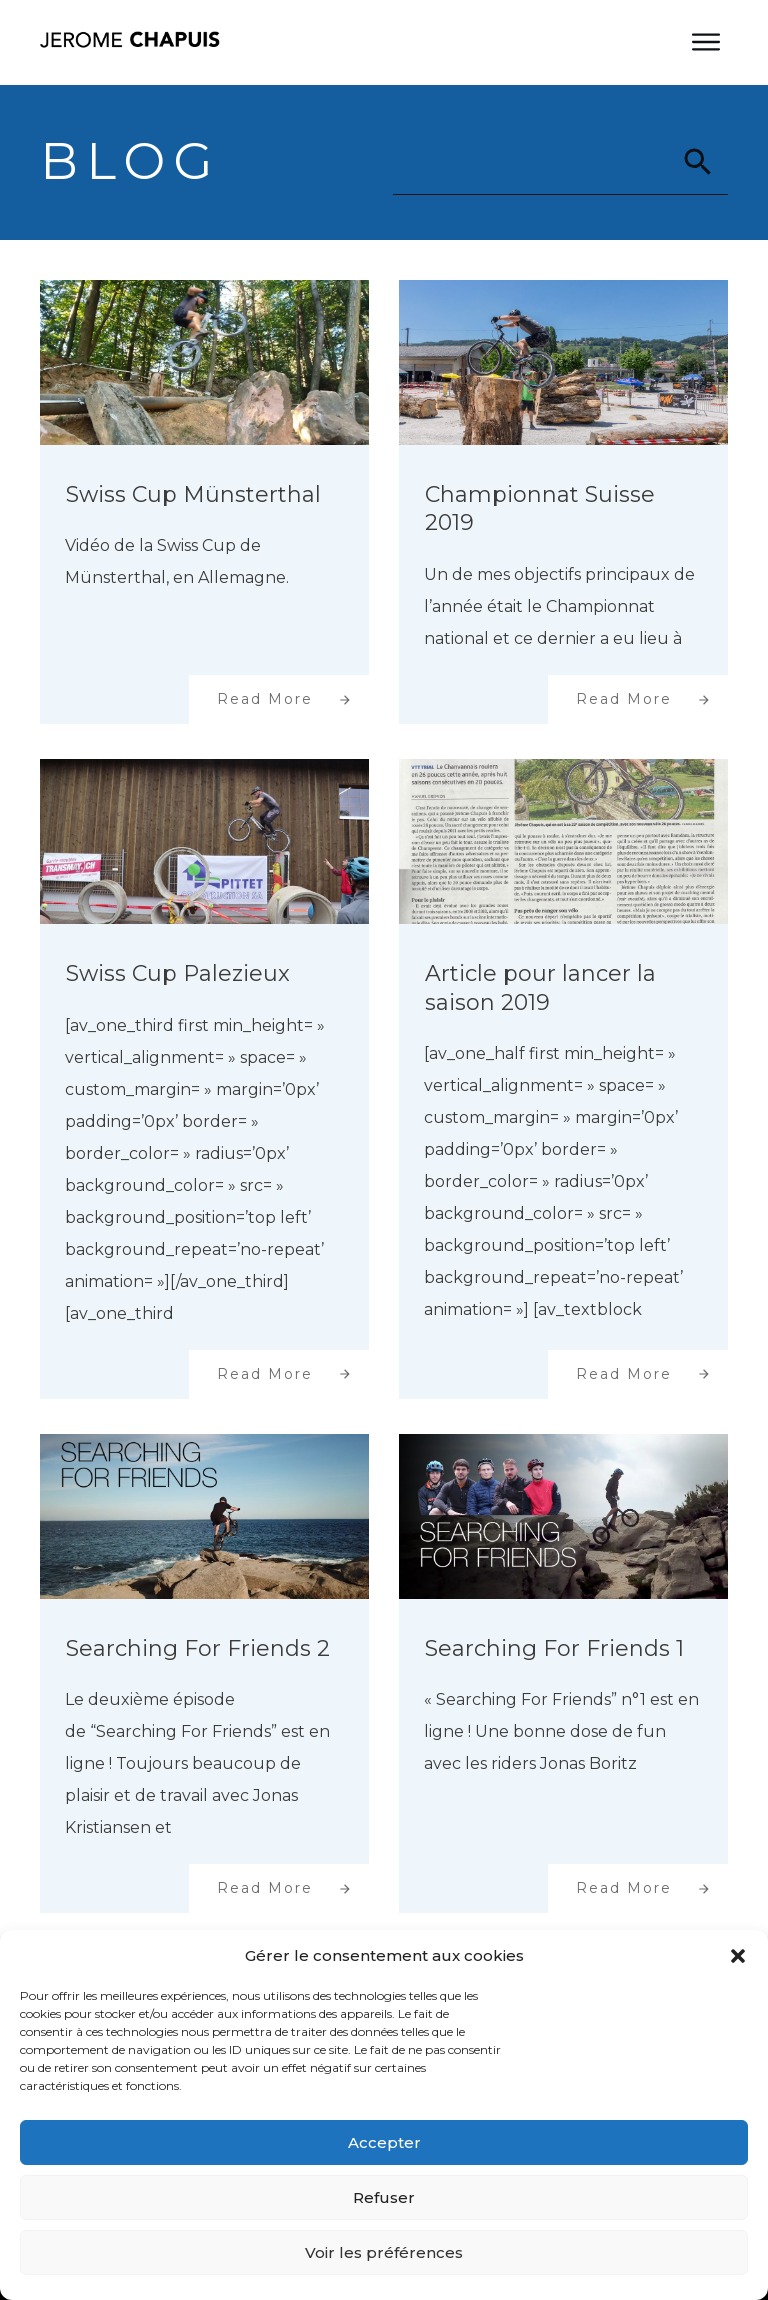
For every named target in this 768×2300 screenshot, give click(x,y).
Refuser (384, 2197)
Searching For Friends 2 (198, 1648)
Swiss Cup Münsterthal (193, 494)
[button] (738, 1956)
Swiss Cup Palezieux (178, 973)
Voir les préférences (384, 2252)
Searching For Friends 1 (554, 1648)
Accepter (384, 2142)
